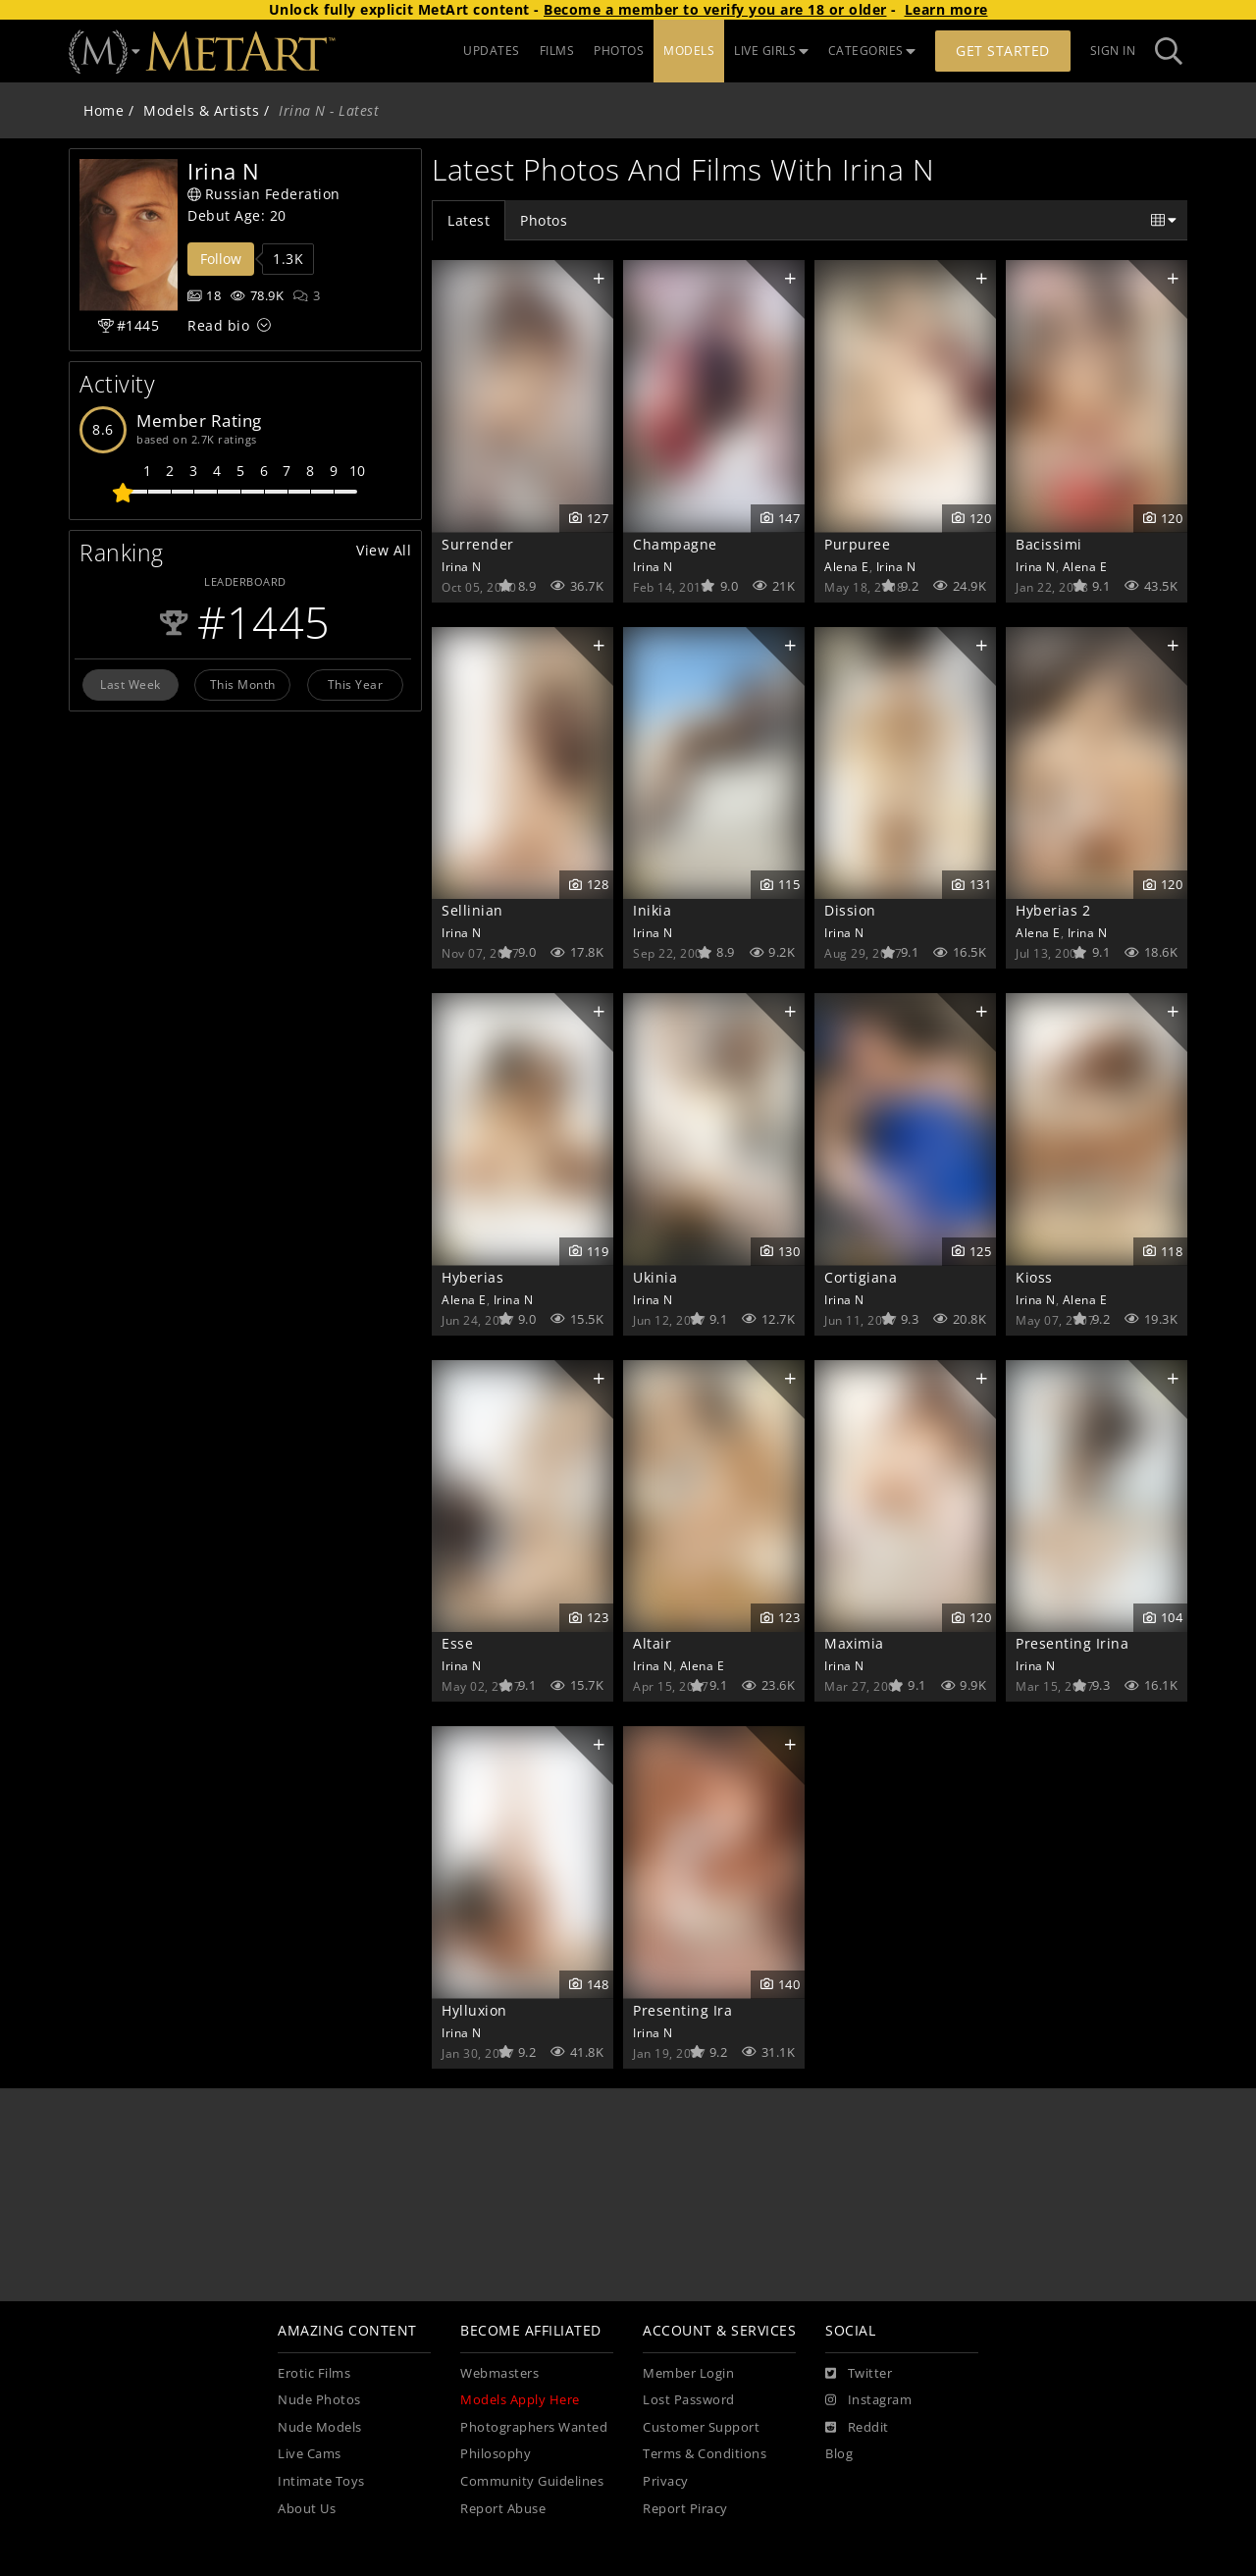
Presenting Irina (1072, 1643)
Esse (457, 1643)
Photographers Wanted (533, 2427)
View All (383, 550)
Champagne (675, 544)
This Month (243, 684)
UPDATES (491, 50)
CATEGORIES (872, 50)
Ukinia (655, 1277)
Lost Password (689, 2400)
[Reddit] (857, 2428)
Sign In (1113, 50)
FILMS (557, 50)
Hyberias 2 (1053, 910)
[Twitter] (858, 2374)
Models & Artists (201, 110)
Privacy (666, 2481)
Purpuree (857, 544)
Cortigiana (860, 1277)
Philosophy (495, 2453)
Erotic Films (314, 2373)
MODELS (688, 50)
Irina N (462, 566)
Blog (839, 2453)
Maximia (854, 1643)
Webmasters (499, 2373)
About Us (307, 2508)
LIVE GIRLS (771, 50)
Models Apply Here (520, 2400)
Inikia (652, 910)
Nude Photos (319, 2400)
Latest (468, 220)
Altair (652, 1643)
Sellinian (472, 910)
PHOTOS (619, 50)
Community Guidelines (531, 2481)
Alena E (846, 566)
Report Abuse (503, 2508)
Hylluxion (474, 2010)
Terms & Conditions (704, 2453)
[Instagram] (868, 2400)
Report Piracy (685, 2508)
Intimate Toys (321, 2481)
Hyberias (472, 1277)
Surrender (478, 544)
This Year (356, 684)
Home (103, 110)
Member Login (688, 2373)
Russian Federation (263, 193)
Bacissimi (1049, 544)
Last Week (130, 684)
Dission (850, 910)
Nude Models (320, 2427)
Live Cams (309, 2453)
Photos (543, 220)
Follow (220, 258)
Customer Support (701, 2427)
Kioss (1034, 1277)
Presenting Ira (682, 2010)
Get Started (1003, 50)
